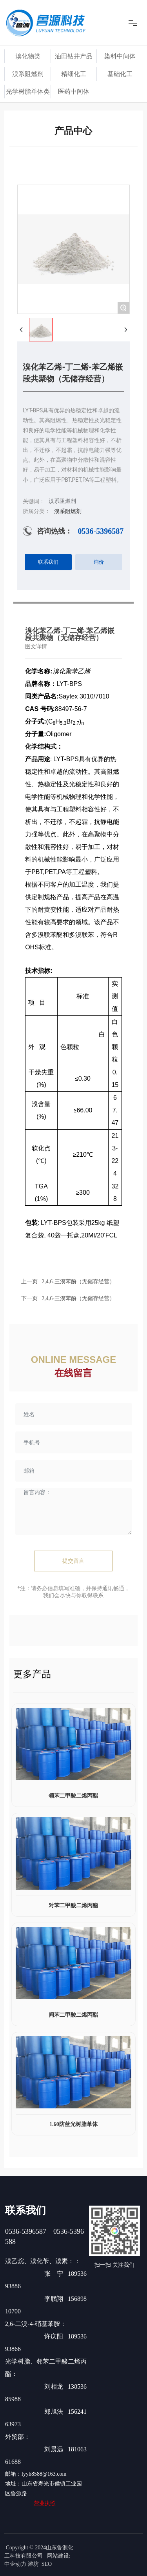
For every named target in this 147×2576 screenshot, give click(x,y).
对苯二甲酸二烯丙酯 (73, 1905)
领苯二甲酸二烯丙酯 (73, 1796)
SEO (47, 2564)
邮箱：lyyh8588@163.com (35, 2474)
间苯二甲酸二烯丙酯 (73, 2015)
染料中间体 (120, 56)
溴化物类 (27, 56)
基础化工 (119, 74)
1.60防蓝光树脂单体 (73, 2124)
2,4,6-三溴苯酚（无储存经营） (78, 1298)
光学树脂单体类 (28, 91)
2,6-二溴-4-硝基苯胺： (35, 2323)
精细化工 (73, 74)
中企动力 (15, 2564)
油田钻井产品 (74, 56)
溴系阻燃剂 (28, 74)
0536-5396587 (100, 531)
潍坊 (33, 2564)
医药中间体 (73, 91)
